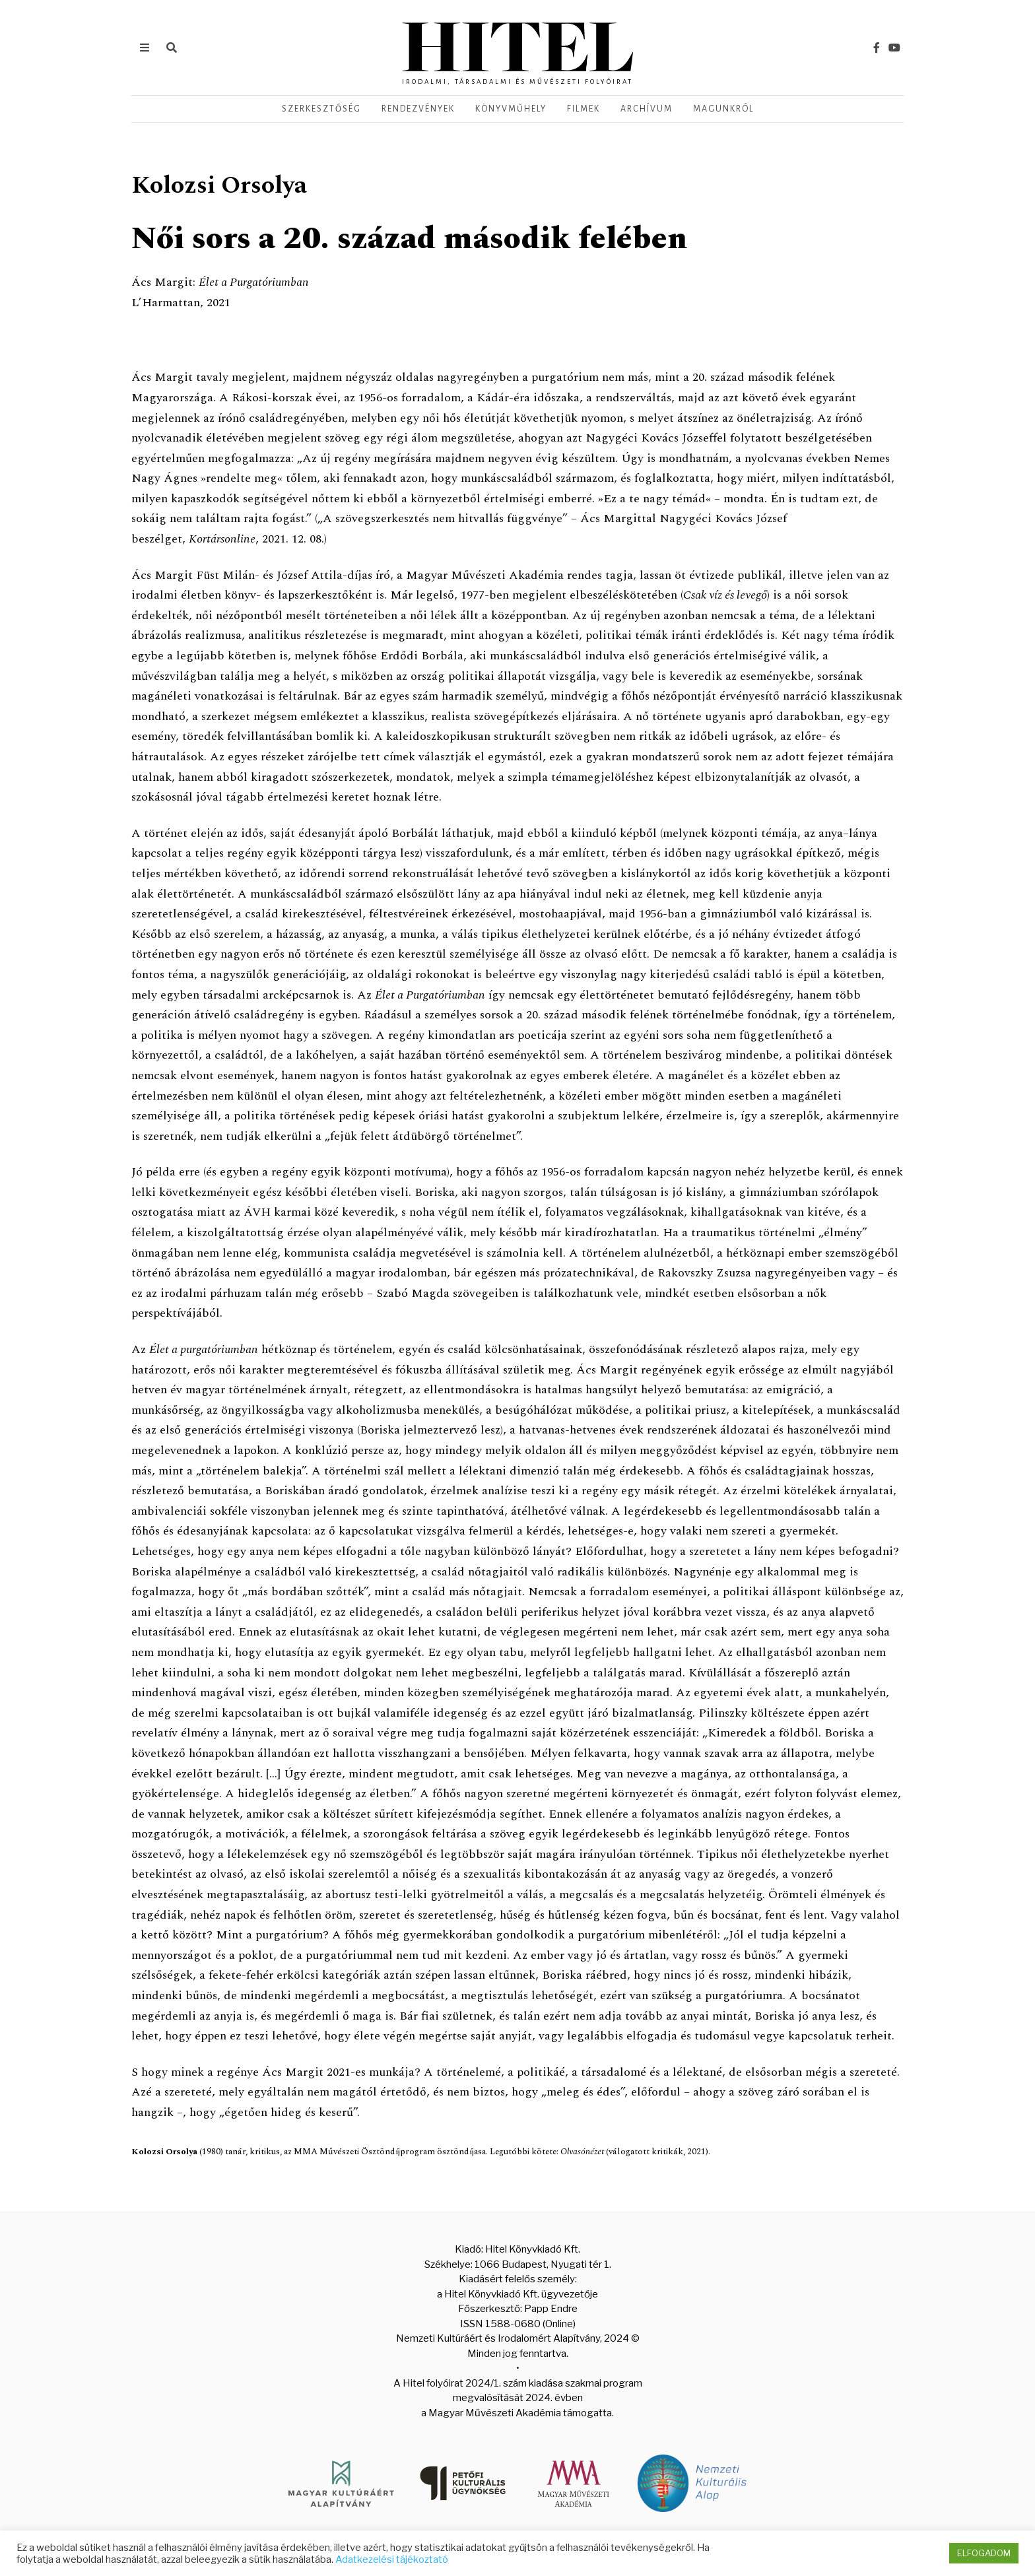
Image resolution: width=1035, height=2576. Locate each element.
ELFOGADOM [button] (984, 2553)
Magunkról (723, 109)
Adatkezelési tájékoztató (391, 2559)
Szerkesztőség (321, 109)
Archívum (646, 109)
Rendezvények (418, 109)
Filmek (583, 109)
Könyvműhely (511, 109)
